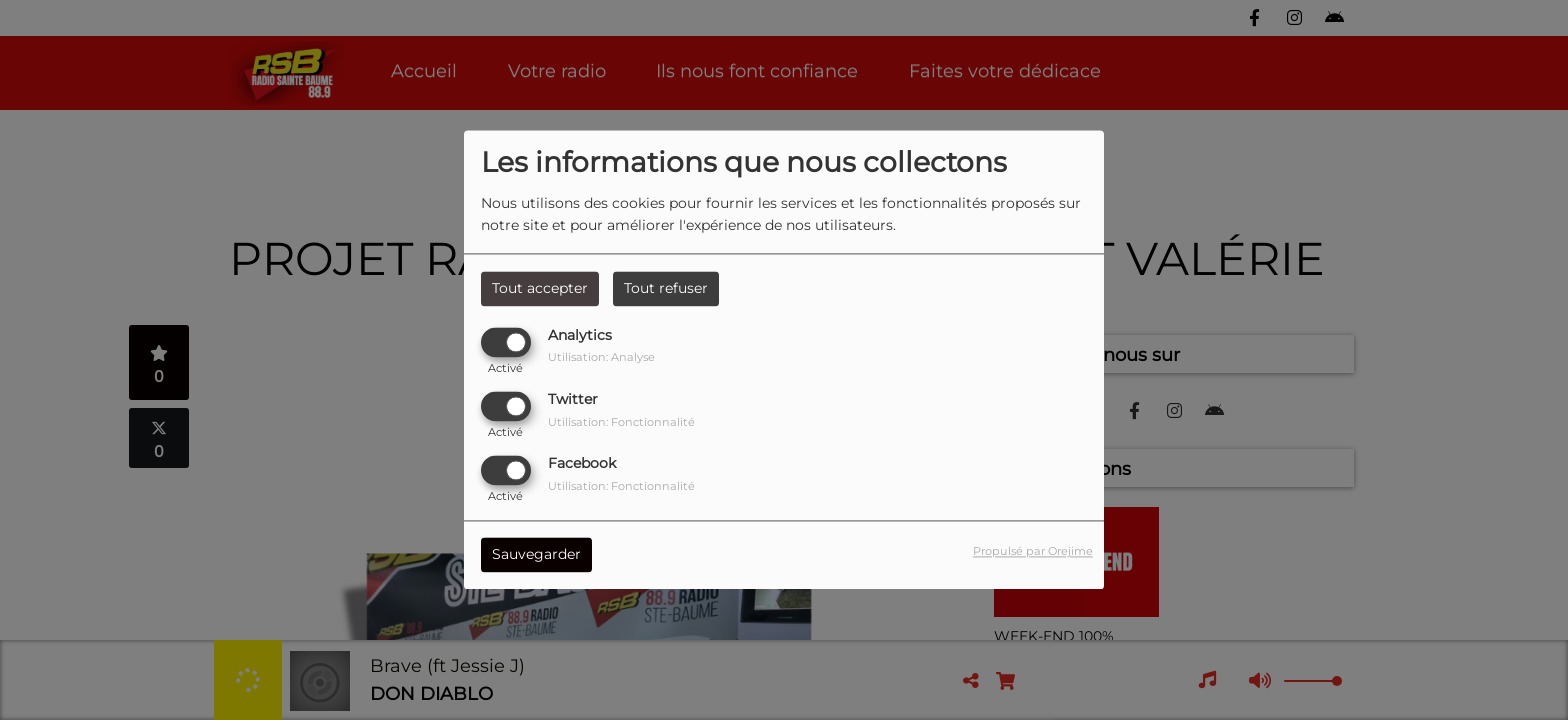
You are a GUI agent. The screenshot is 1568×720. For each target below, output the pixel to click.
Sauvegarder (536, 555)
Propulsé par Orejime (1033, 552)
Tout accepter (540, 288)
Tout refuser (666, 288)
